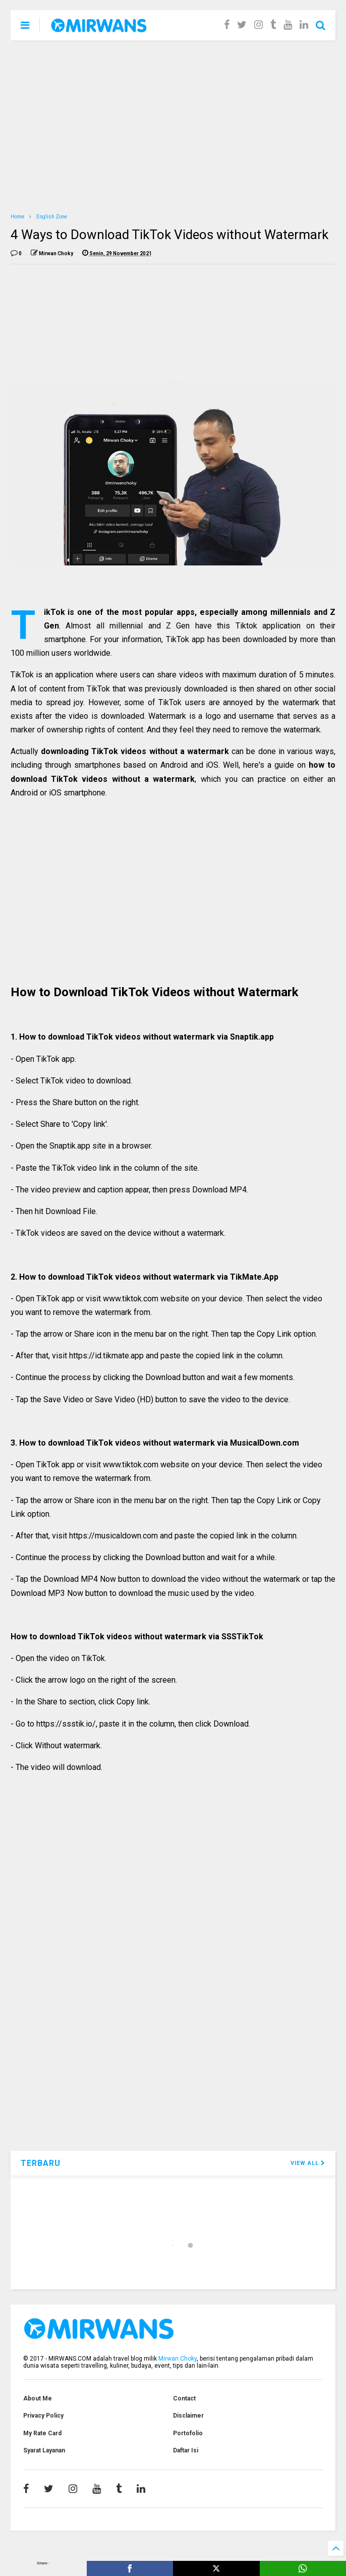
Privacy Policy (43, 2415)
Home (17, 216)
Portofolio (188, 2433)
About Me (37, 2398)
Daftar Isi (185, 2450)
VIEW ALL (308, 2163)
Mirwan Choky (177, 2358)
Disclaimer (188, 2415)
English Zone (51, 216)
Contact (184, 2398)
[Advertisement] (173, 126)
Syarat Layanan (44, 2450)
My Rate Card (42, 2433)
